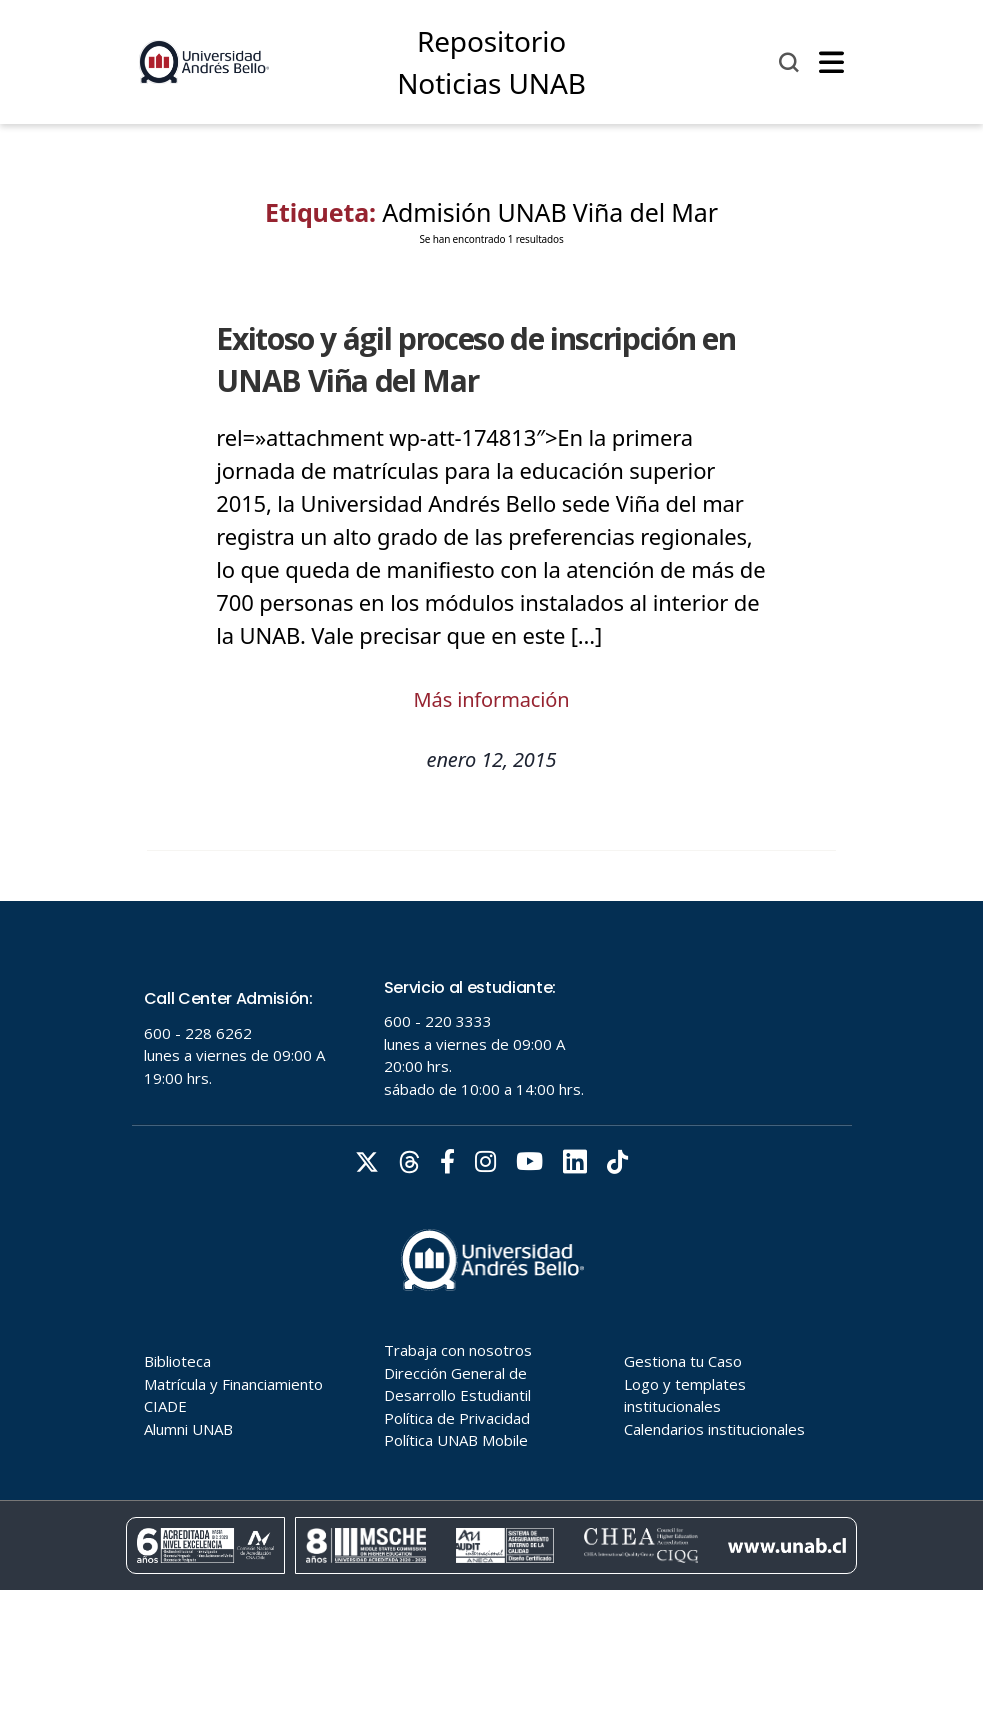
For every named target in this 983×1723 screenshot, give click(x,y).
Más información (492, 699)
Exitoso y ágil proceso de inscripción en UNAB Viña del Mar (475, 359)
